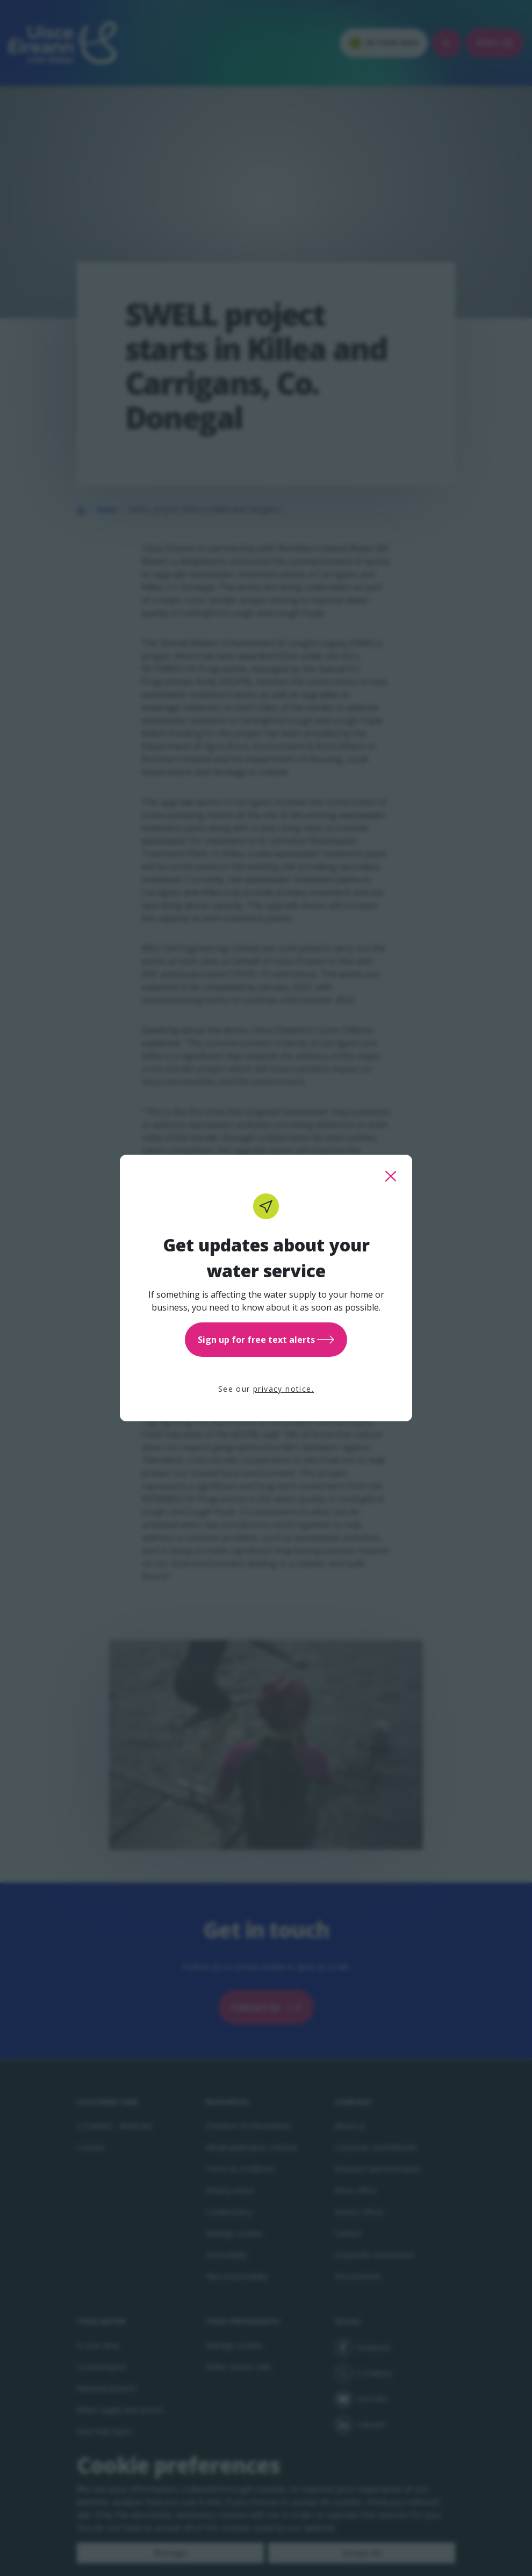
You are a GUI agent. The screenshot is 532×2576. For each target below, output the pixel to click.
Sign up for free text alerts (266, 1340)
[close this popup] (391, 1176)
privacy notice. (283, 1389)
